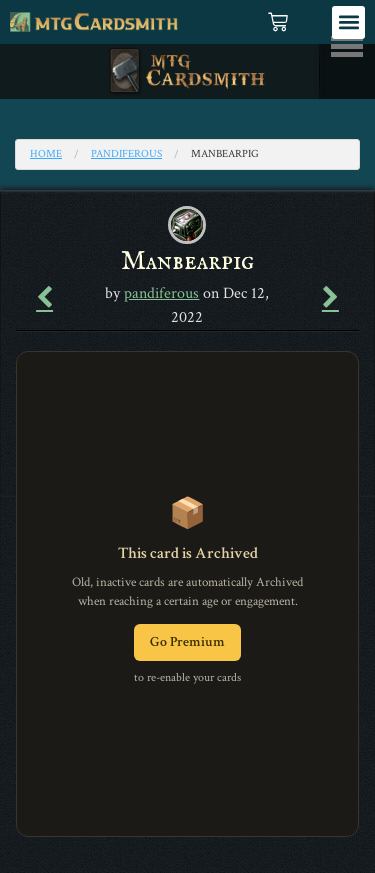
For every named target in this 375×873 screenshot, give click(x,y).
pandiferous (126, 154)
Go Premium (187, 642)
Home (46, 154)
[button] (348, 22)
